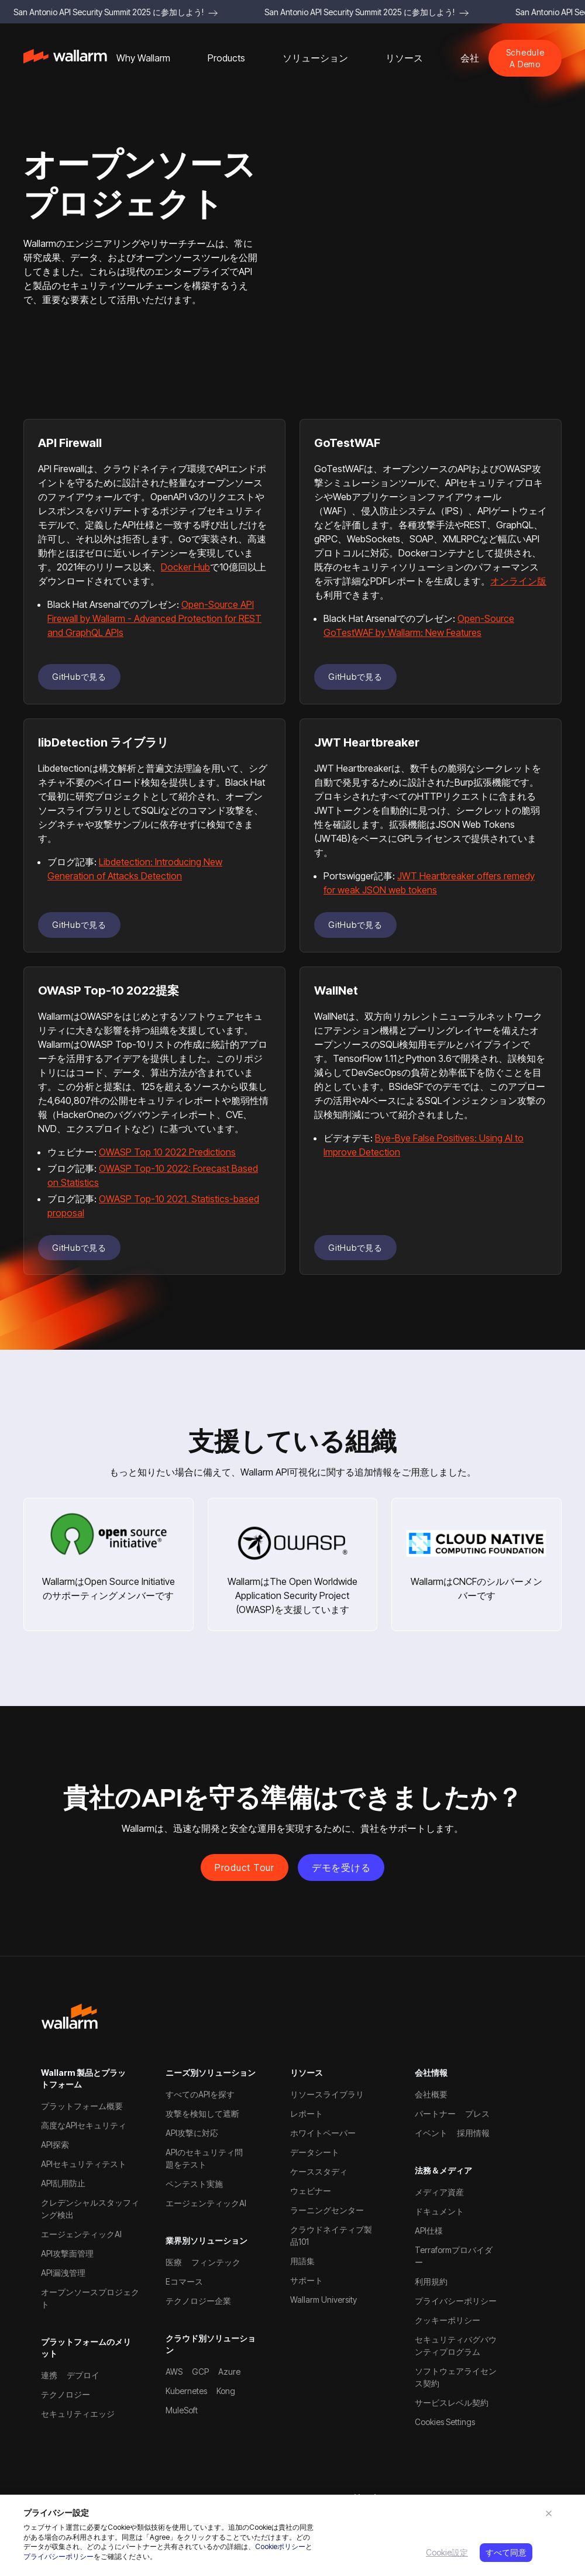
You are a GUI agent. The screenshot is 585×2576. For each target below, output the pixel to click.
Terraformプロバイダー (454, 2256)
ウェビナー (310, 2191)
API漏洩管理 (63, 2273)
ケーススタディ (318, 2171)
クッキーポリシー (447, 2320)
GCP (200, 2371)
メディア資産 (439, 2192)
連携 (49, 2375)
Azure (229, 2371)
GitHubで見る (79, 677)
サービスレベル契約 (451, 2403)
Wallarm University (323, 2300)
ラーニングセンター (327, 2210)
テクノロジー (65, 2394)
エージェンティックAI (81, 2234)
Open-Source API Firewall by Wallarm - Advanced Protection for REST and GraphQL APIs (154, 618)
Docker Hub (185, 567)
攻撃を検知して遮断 (202, 2113)
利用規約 (431, 2281)
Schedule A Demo (525, 58)
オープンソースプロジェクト (90, 2298)
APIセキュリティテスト (83, 2164)
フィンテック (215, 2262)
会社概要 (431, 2094)
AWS (174, 2371)
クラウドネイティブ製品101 (331, 2235)
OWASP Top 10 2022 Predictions (167, 1152)
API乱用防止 (63, 2183)
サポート (306, 2280)
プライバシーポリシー (58, 2556)
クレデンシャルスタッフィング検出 (90, 2208)
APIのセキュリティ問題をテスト (204, 2158)
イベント (431, 2133)
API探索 (55, 2144)
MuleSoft (182, 2410)
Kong (225, 2391)
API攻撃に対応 (192, 2133)
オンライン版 (518, 581)
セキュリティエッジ (78, 2414)
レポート (306, 2113)
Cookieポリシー (280, 2546)
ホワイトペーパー (323, 2133)
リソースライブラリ (327, 2094)
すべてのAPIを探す (200, 2094)
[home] (65, 58)
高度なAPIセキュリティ (83, 2125)
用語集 (302, 2261)
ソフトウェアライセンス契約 (456, 2377)
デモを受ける (341, 1867)
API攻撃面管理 (67, 2253)
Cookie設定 (447, 2552)
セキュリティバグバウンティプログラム (456, 2345)
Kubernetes (186, 2391)
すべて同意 (506, 2552)
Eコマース (184, 2281)
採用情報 (473, 2133)
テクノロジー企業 (198, 2301)
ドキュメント (439, 2211)
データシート (314, 2152)
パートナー (435, 2113)
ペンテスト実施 (194, 2184)
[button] (143, 58)
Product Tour (244, 1867)
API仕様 (429, 2230)
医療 (174, 2262)
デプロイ (83, 2375)
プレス (477, 2113)
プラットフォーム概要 (82, 2106)
